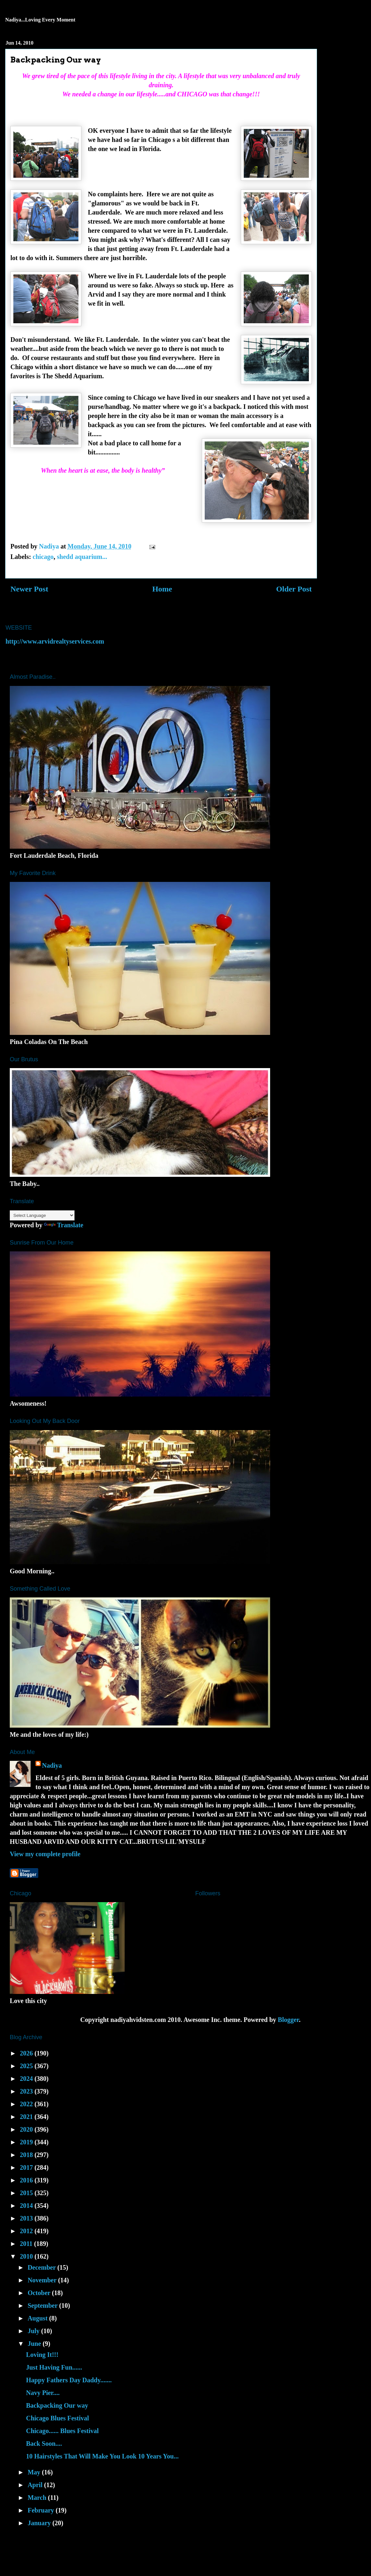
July (34, 2330)
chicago (43, 556)
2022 (27, 2104)
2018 (27, 2154)
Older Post (294, 589)
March (38, 2497)
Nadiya (52, 1765)
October (40, 2292)
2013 (27, 2218)
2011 (27, 2243)
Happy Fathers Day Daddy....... (69, 2380)
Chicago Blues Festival (57, 2418)
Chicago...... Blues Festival (62, 2430)
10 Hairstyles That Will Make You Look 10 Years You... (102, 2456)
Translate (63, 1225)
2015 (27, 2192)
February (42, 2510)
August (38, 2318)
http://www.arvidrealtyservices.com (55, 641)
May (35, 2472)
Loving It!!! (42, 2354)
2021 (27, 2116)
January (40, 2523)
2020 (27, 2129)
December (42, 2267)
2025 (27, 2065)
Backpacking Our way (57, 2405)
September (43, 2305)
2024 (27, 2078)
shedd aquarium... (82, 556)
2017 (27, 2167)
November (43, 2280)
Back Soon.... (44, 2443)
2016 (27, 2180)
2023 (27, 2091)
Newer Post (29, 589)
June (35, 2343)
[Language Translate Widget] (42, 1215)
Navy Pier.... (43, 2392)
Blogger (288, 2019)
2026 (27, 2053)
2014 (27, 2205)
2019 (27, 2142)
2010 (27, 2256)
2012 (27, 2231)
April (36, 2484)
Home (162, 589)
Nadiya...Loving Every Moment (40, 19)
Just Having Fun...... (54, 2367)
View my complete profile (45, 1854)
